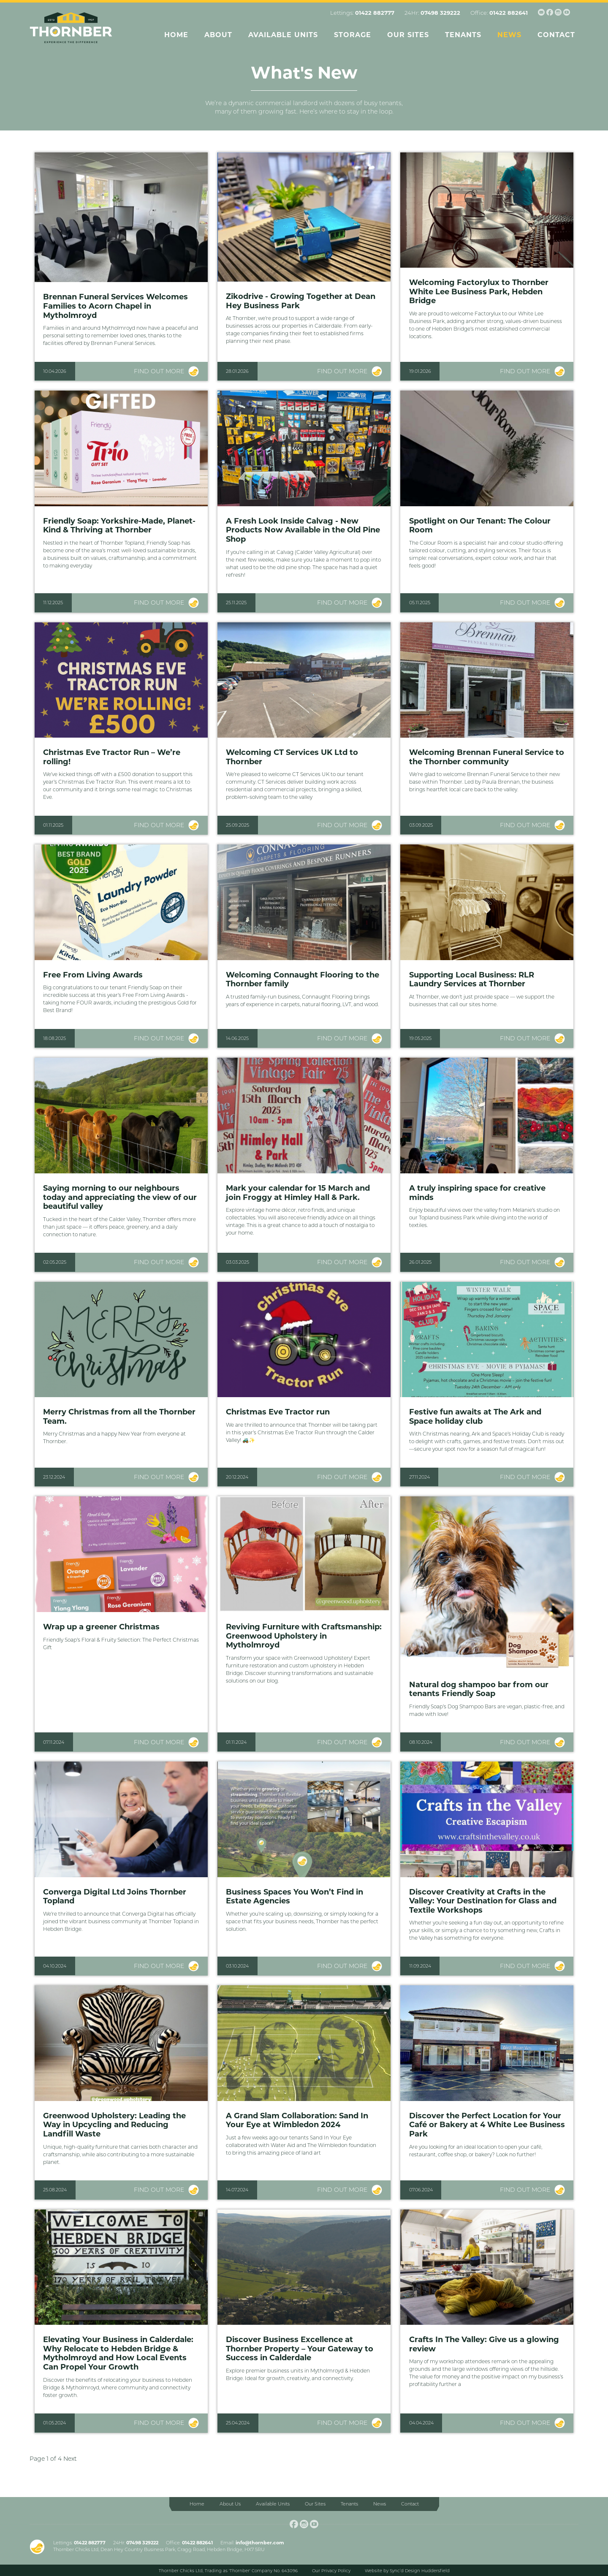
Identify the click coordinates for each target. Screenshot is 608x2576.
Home (176, 35)
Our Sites (408, 35)
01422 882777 (374, 12)
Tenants (463, 35)
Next (70, 2458)
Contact (556, 35)
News (509, 35)
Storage (352, 35)
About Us (230, 2504)
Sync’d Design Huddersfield (420, 2570)
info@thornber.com (260, 2543)
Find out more (159, 371)
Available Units (283, 35)
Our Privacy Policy (331, 2570)
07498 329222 (440, 12)
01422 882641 (508, 12)
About (218, 35)
